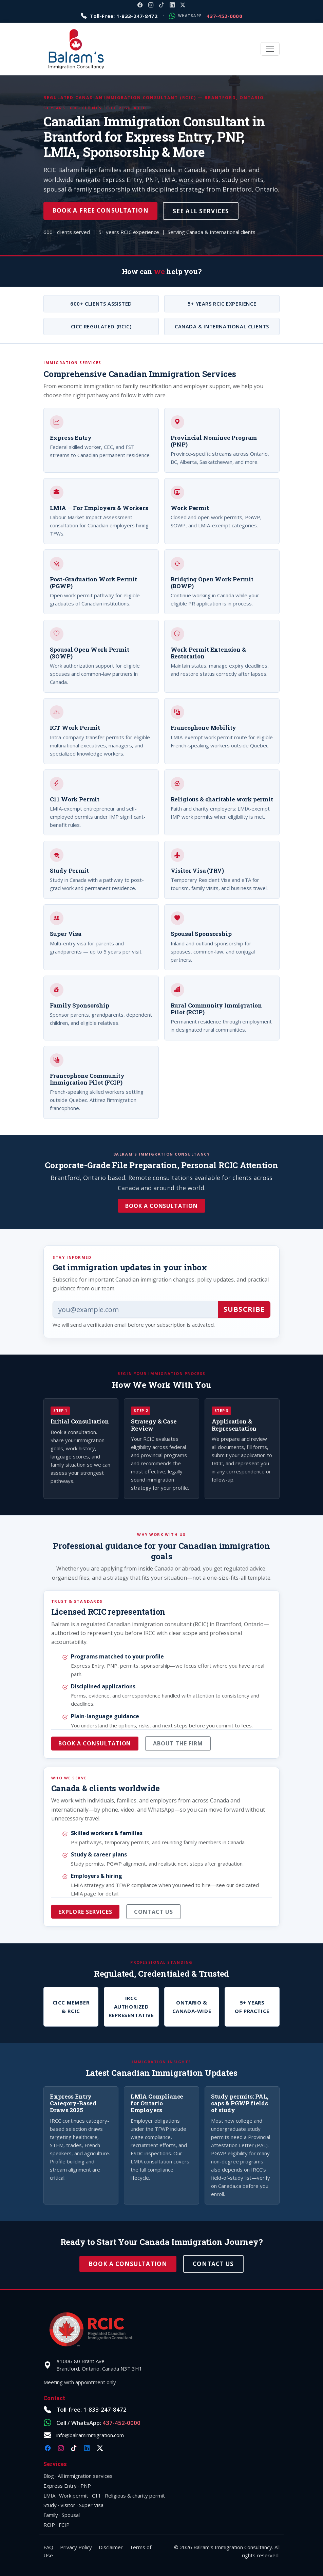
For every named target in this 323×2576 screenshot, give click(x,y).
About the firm (178, 1743)
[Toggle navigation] (270, 49)
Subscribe (244, 1309)
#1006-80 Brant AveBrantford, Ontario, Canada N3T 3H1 (99, 2365)
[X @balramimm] (182, 4)
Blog (48, 2475)
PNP (85, 2485)
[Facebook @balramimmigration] (139, 4)
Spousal (71, 2514)
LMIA (49, 2495)
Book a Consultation (161, 1206)
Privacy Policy (76, 2547)
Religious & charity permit (135, 2495)
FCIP (64, 2524)
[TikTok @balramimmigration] (161, 4)
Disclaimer (111, 2547)
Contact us (153, 1912)
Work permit (73, 2495)
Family (50, 2514)
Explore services (85, 1912)
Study (50, 2505)
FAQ (48, 2547)
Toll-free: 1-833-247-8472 (91, 2409)
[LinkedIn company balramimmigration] (172, 4)
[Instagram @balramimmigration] (150, 4)
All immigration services (85, 2475)
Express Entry (60, 2485)
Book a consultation (94, 1743)
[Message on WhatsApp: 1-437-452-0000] (205, 16)
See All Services (201, 211)
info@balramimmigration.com (90, 2435)
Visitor (67, 2505)
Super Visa (91, 2505)
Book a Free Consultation (100, 210)
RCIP (49, 2524)
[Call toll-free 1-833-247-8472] (119, 16)
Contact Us (213, 2264)
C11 (96, 2495)
